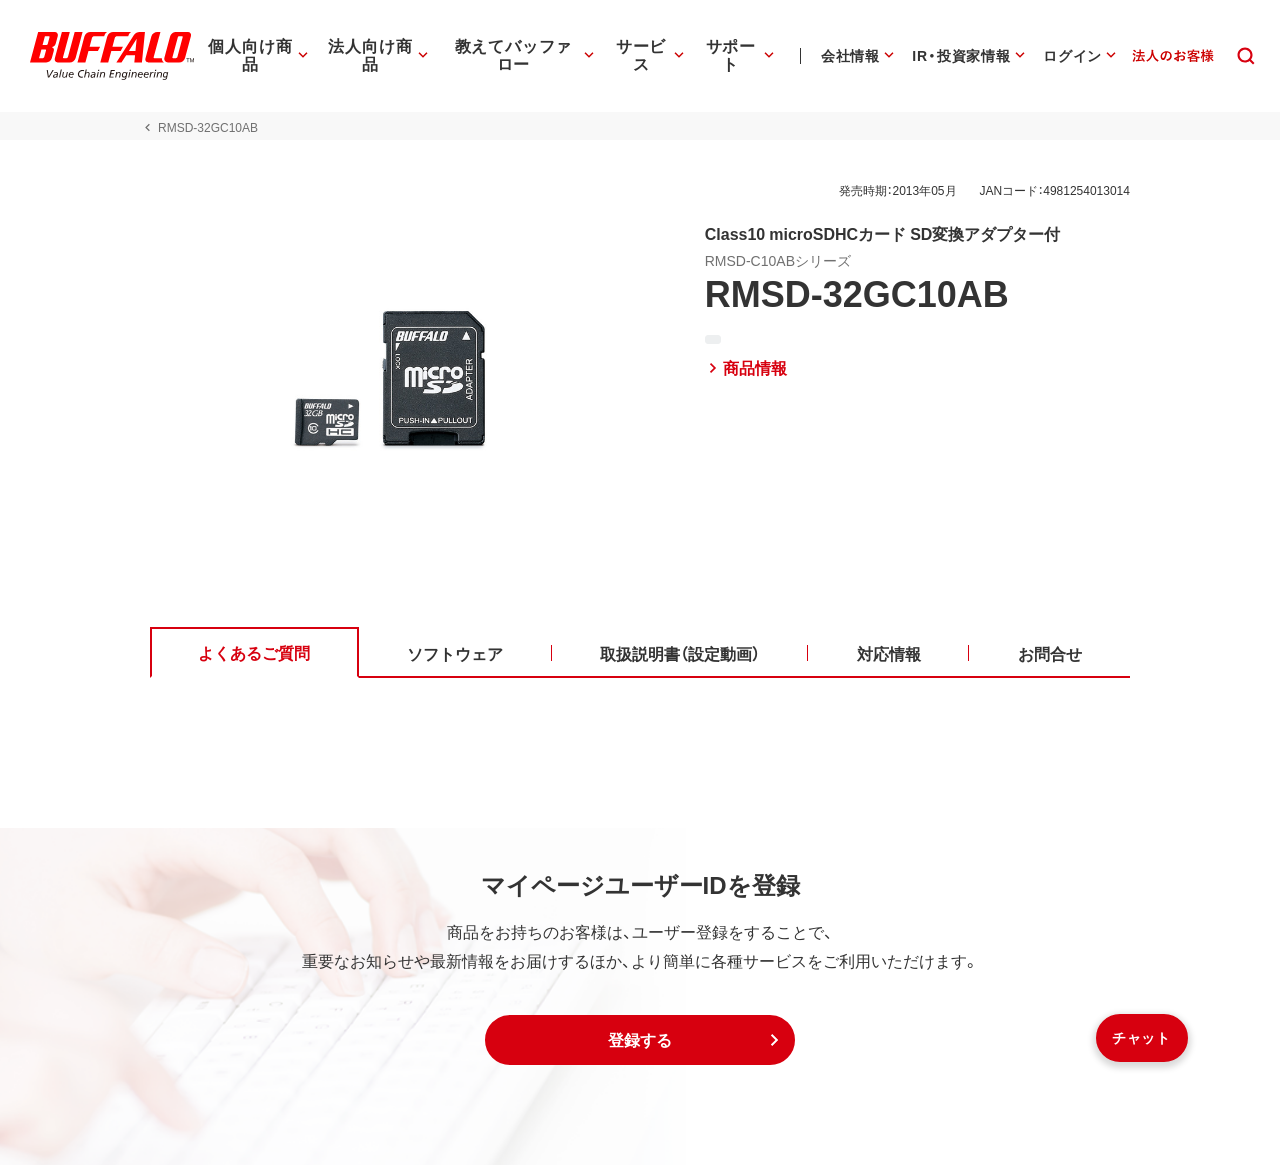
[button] (640, 1047)
